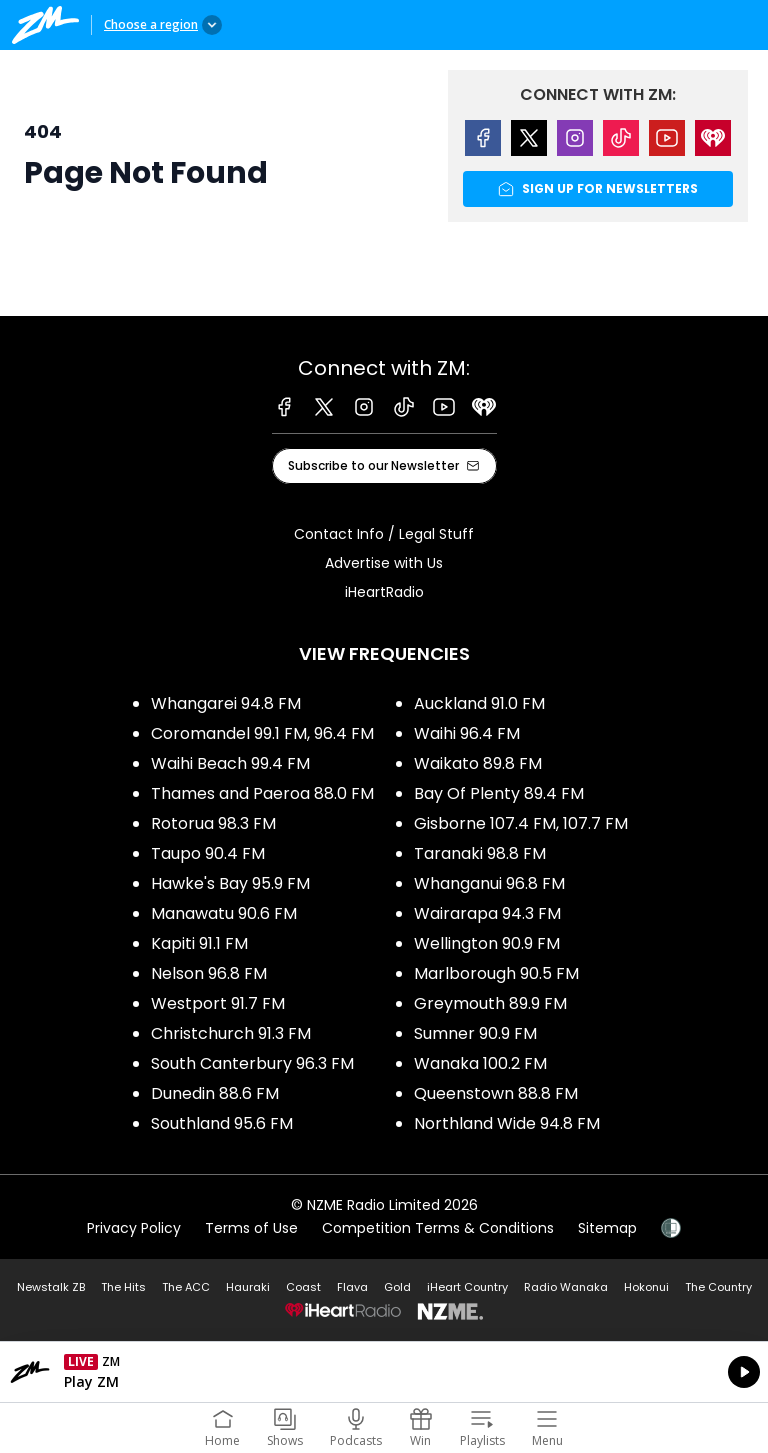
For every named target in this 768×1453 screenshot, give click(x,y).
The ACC (186, 1287)
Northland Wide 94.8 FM (507, 1123)
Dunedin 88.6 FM (215, 1093)
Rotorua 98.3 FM (213, 823)
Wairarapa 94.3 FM (487, 913)
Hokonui (646, 1287)
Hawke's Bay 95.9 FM (230, 883)
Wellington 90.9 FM (487, 943)
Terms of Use (251, 1228)
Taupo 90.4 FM (208, 853)
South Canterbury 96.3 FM (252, 1063)
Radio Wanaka (566, 1287)
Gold (397, 1287)
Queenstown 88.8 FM (496, 1093)
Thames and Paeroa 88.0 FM (262, 793)
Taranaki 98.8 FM (480, 853)
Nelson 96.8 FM (209, 973)
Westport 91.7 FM (218, 1003)
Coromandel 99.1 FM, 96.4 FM (262, 733)
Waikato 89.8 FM (478, 763)
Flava (352, 1287)
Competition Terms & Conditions (438, 1228)
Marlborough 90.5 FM (496, 973)
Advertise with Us (384, 563)
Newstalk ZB (51, 1287)
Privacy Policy (134, 1228)
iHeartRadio (384, 592)
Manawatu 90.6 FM (224, 913)
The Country (718, 1287)
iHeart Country (467, 1287)
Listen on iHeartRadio (384, 1372)
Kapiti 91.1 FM (199, 943)
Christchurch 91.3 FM (231, 1033)
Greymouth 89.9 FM (490, 1003)
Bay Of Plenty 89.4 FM (499, 793)
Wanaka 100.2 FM (480, 1063)
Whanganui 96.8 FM (489, 883)
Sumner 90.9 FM (475, 1033)
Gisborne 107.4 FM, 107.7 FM (521, 823)
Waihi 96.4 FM (467, 733)
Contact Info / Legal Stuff (384, 534)
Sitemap (607, 1228)
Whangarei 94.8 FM (226, 703)
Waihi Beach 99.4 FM (230, 763)
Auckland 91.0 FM (479, 703)
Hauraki (248, 1287)
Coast (303, 1287)
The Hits (123, 1287)
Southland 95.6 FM (222, 1123)
